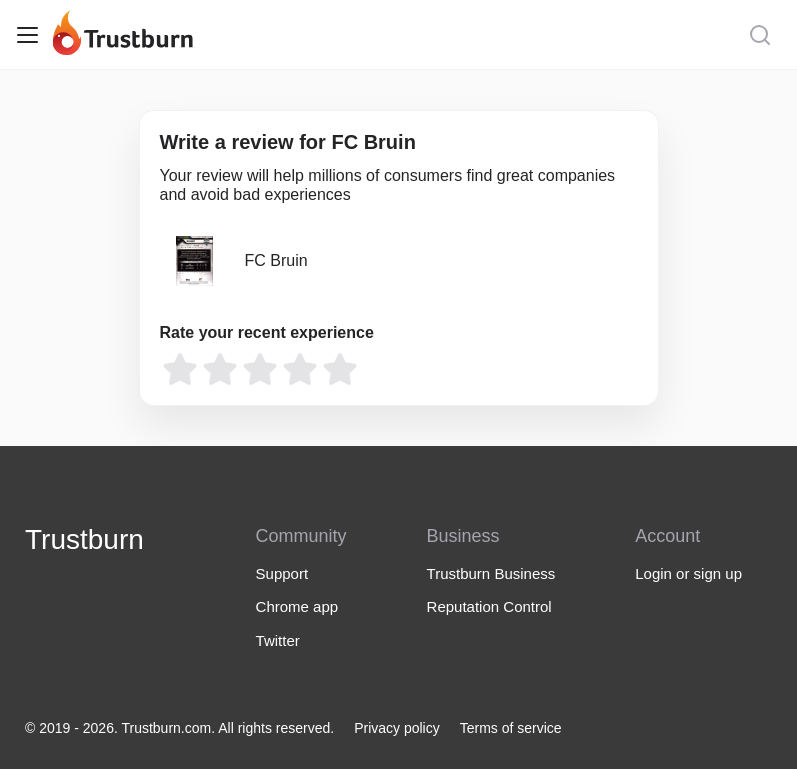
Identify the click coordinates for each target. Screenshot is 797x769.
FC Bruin (276, 260)
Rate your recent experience (267, 332)
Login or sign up (688, 573)
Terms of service (511, 728)
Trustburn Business (491, 573)
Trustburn (84, 539)
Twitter (278, 640)
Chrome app (297, 606)
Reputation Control (489, 606)
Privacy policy (397, 728)
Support (282, 573)
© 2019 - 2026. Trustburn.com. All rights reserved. (179, 728)
